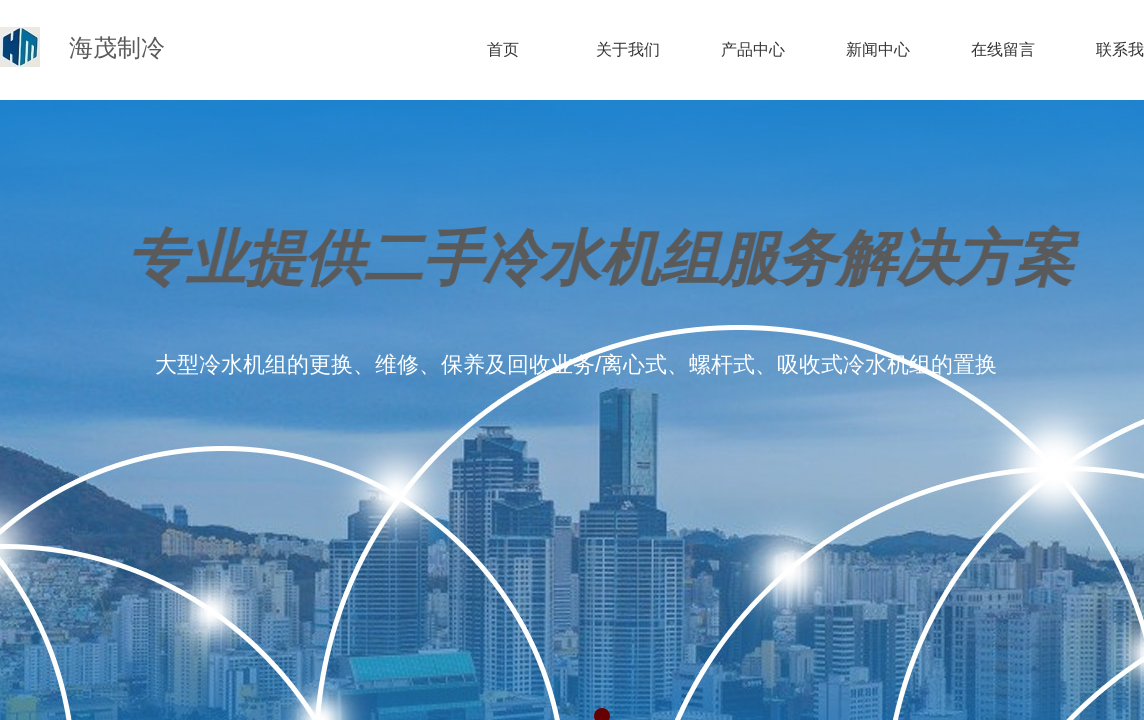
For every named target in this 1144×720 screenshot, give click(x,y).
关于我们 (628, 49)
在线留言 (1003, 49)
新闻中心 (878, 49)
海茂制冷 (117, 48)
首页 (503, 49)
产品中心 (753, 49)
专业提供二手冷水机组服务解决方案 (600, 259)
